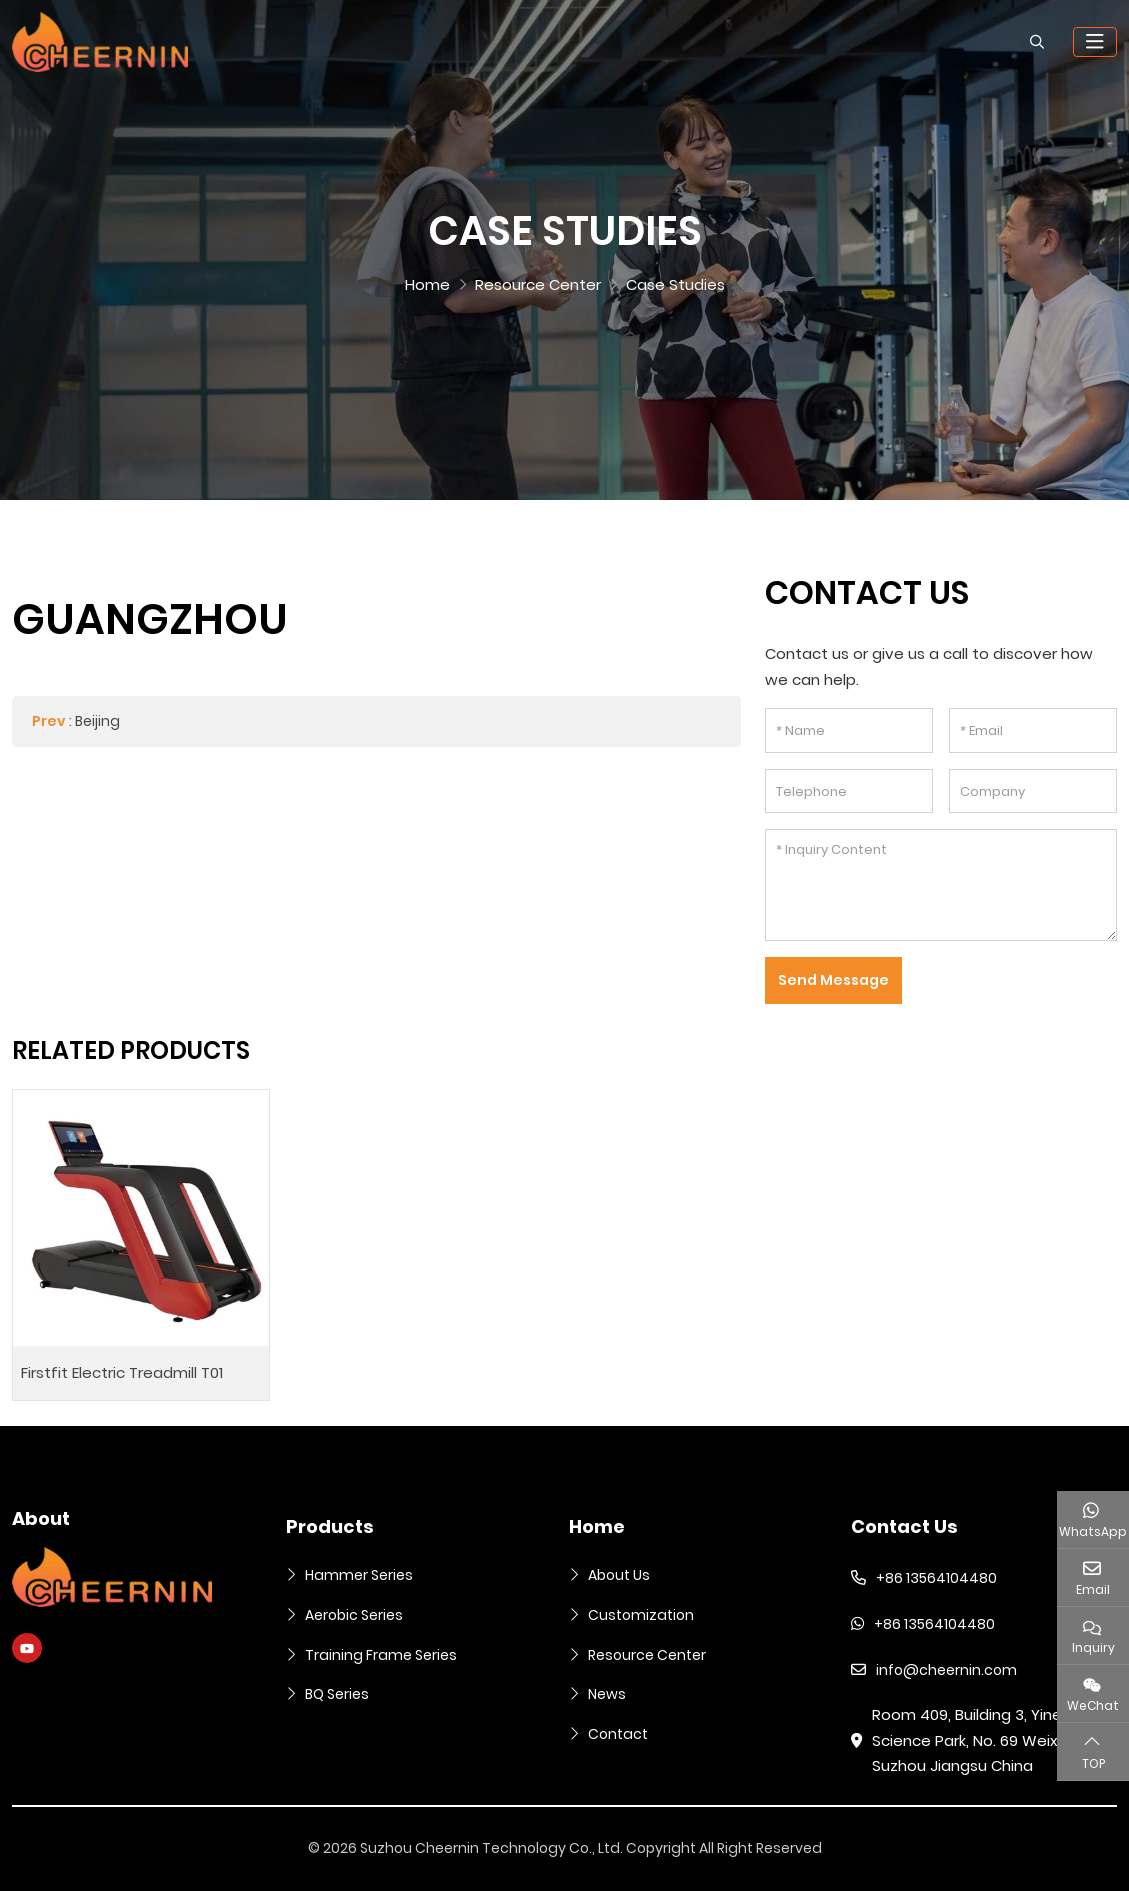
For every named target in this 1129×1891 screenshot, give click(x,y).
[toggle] (1095, 42)
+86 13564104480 (936, 1578)
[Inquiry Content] (941, 885)
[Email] (1033, 730)
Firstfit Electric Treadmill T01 (122, 1372)
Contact (618, 1734)
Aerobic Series (354, 1615)
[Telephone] (849, 791)
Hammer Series (359, 1575)
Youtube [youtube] (27, 1648)
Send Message (833, 980)
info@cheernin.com (946, 1670)
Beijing (97, 721)
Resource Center (647, 1655)
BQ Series (337, 1694)
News (607, 1694)
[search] (1034, 42)
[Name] (849, 730)
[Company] (1033, 791)
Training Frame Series (381, 1655)
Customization (641, 1615)
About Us (619, 1575)
